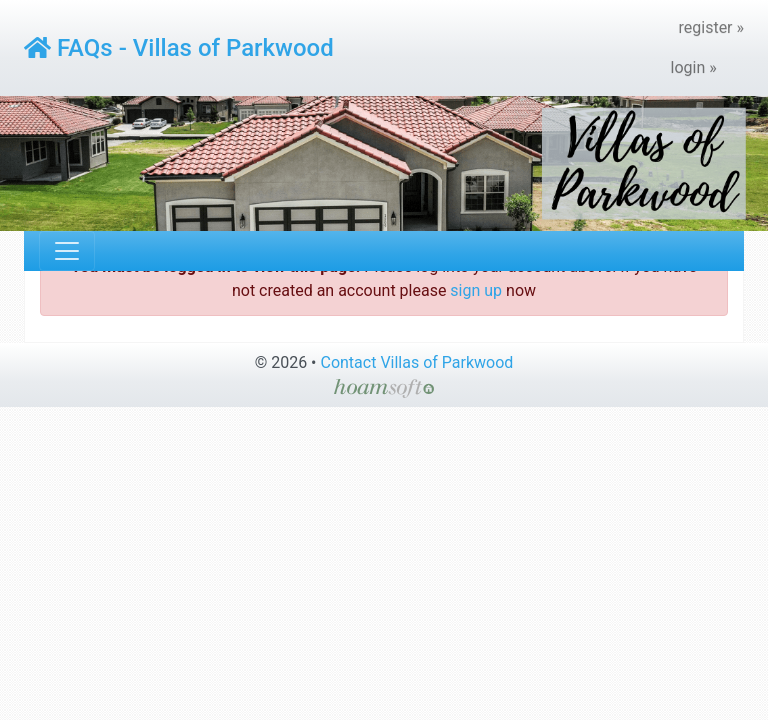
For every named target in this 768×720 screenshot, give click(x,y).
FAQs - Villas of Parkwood (179, 48)
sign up (476, 290)
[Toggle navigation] (67, 251)
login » (694, 67)
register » (712, 27)
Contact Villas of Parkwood (416, 362)
